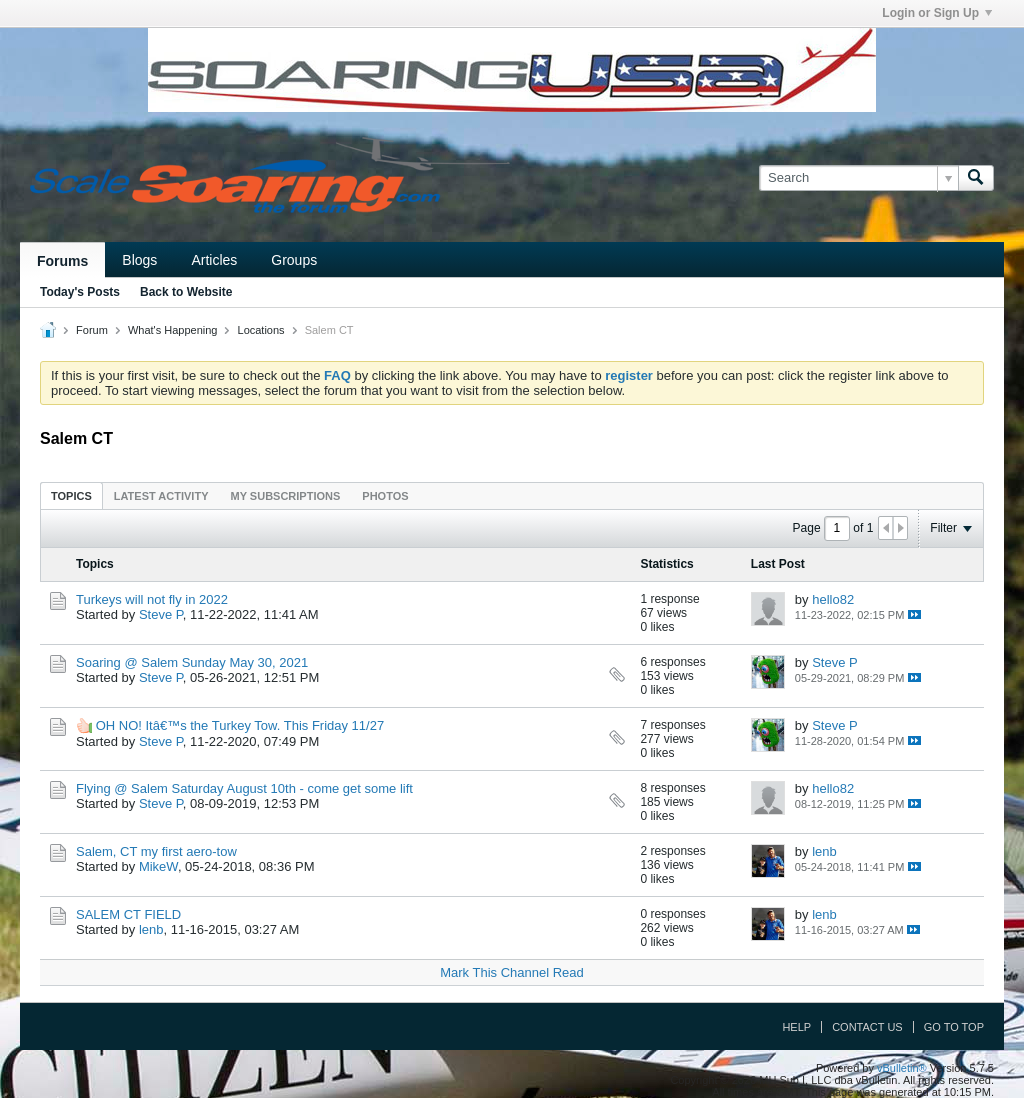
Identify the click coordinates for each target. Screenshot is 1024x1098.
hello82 (833, 599)
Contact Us (867, 1027)
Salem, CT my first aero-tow (156, 851)
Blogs (139, 260)
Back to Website (186, 292)
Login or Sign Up (937, 13)
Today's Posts (80, 292)
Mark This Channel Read (512, 972)
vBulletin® (902, 1068)
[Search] (858, 178)
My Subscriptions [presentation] (286, 496)
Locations (261, 330)
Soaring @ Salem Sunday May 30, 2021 (192, 662)
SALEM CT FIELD (128, 914)
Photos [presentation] (385, 496)
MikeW (158, 866)
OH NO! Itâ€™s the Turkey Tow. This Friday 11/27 (240, 725)
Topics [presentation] (71, 496)
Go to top (954, 1027)
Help (796, 1027)
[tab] (71, 495)
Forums (62, 261)
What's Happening (173, 330)
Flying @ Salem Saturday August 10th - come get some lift (244, 788)
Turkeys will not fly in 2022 (152, 599)
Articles (214, 260)
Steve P (161, 614)
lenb (824, 851)
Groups (294, 260)
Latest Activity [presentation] (161, 496)
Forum (92, 330)
